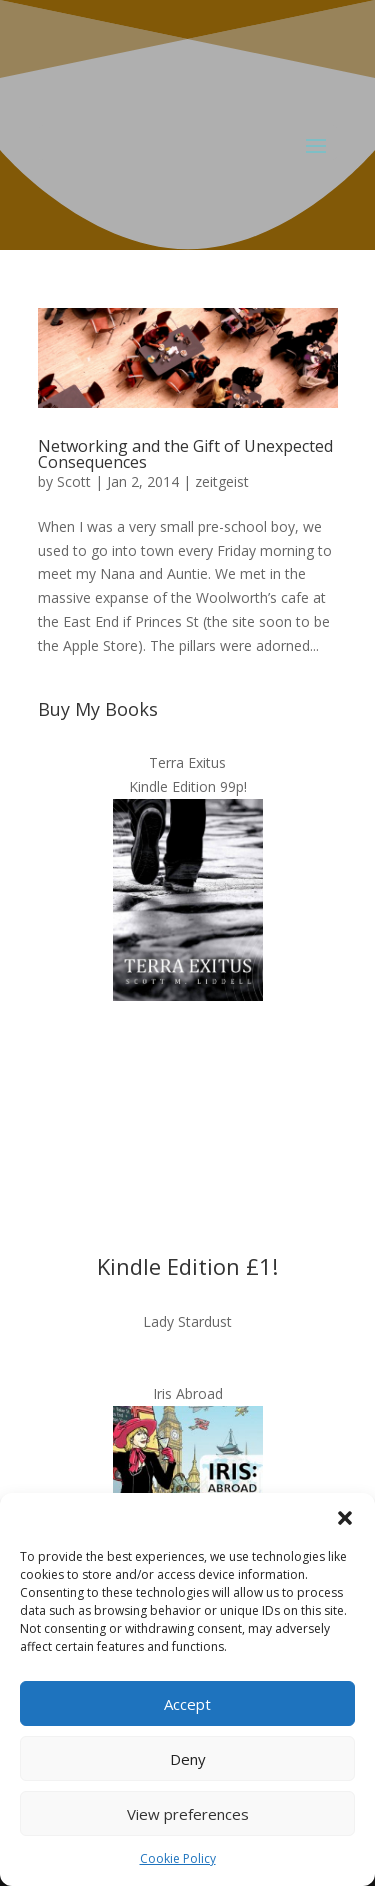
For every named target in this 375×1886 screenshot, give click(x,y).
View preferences (188, 1814)
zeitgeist (222, 481)
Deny (188, 1759)
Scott (74, 481)
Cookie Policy (178, 1858)
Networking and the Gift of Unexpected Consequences (185, 454)
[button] (345, 1518)
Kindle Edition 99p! (188, 786)
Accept (187, 1704)
